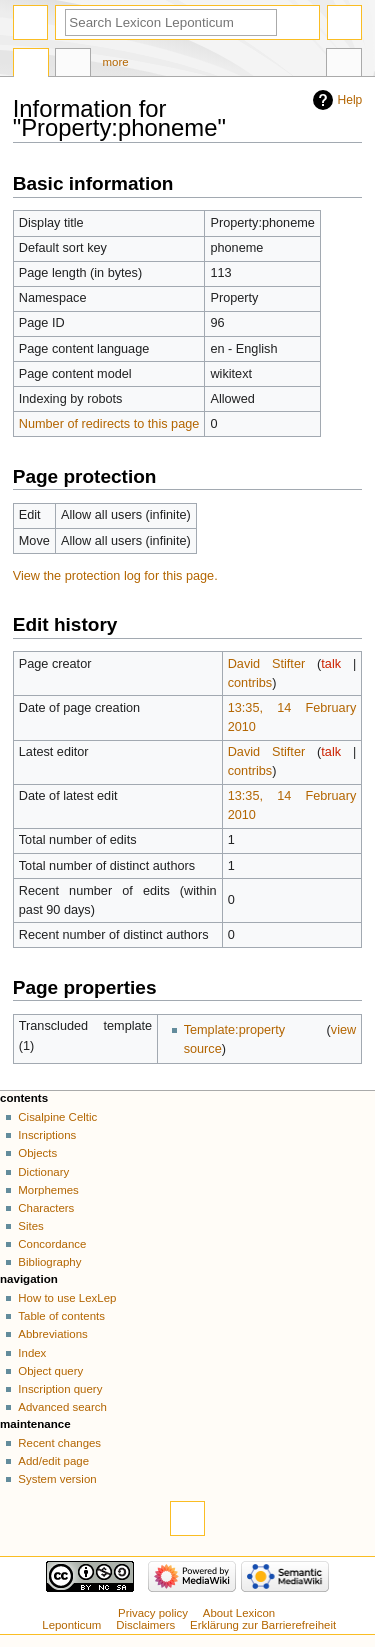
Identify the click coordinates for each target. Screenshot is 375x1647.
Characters (46, 1208)
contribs (250, 683)
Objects (37, 1153)
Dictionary (43, 1172)
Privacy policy (153, 1613)
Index (32, 1353)
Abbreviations (52, 1334)
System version (57, 1479)
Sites (30, 1226)
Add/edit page (53, 1461)
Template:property (235, 1030)
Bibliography (49, 1262)
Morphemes (48, 1190)
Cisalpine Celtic (57, 1117)
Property (31, 65)
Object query (50, 1371)
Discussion (73, 65)
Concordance (52, 1244)
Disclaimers (145, 1625)
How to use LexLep (67, 1298)
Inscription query (60, 1389)
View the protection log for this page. (115, 576)
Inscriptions (47, 1135)
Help (350, 100)
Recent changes (59, 1443)
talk (331, 664)
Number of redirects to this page (109, 424)
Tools (344, 65)
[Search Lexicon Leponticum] (171, 22)
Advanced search (62, 1407)
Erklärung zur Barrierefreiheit (263, 1625)
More (116, 62)
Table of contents (61, 1316)
